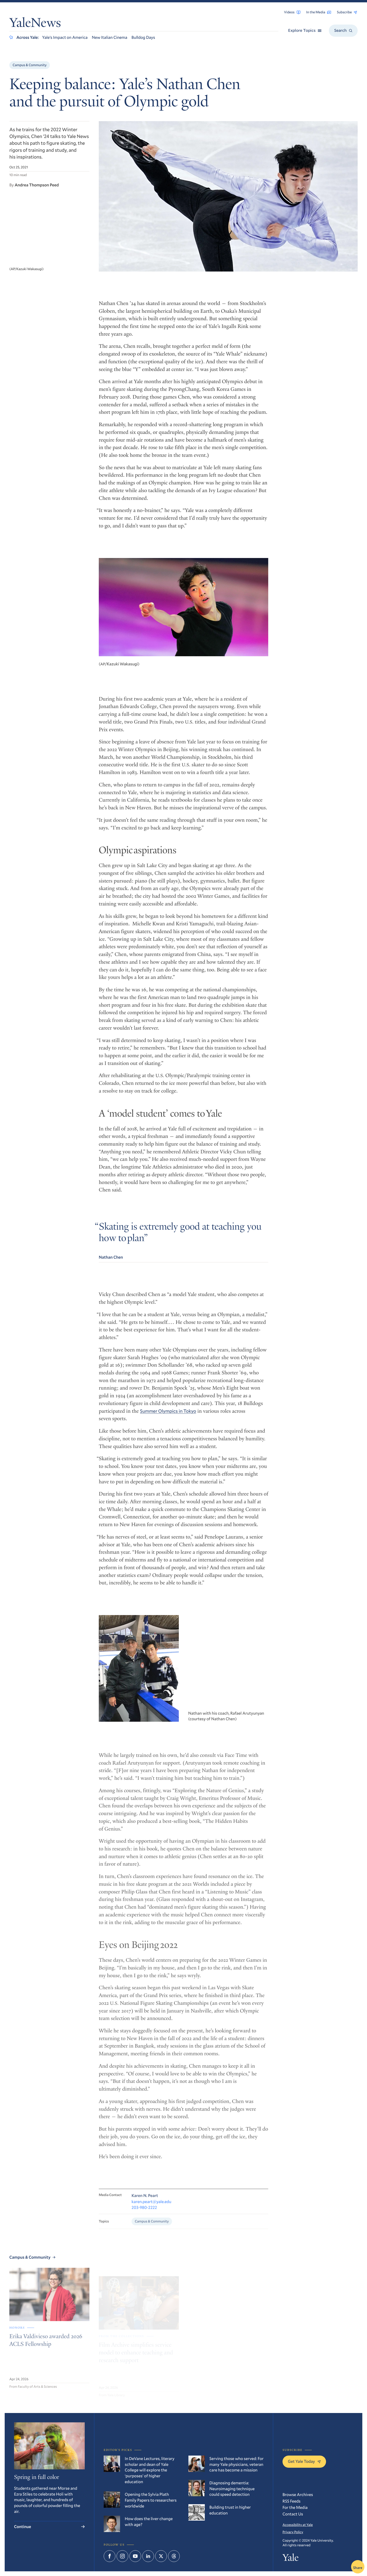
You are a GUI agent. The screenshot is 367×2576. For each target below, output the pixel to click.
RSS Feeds (292, 2501)
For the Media (295, 2507)
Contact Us (293, 2514)
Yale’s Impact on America (65, 37)
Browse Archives (298, 2494)
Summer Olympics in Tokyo (168, 1422)
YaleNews (35, 24)
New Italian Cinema (109, 37)
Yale (290, 2558)
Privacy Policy (293, 2532)
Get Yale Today (304, 2461)
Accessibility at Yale (298, 2524)
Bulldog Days (143, 37)
